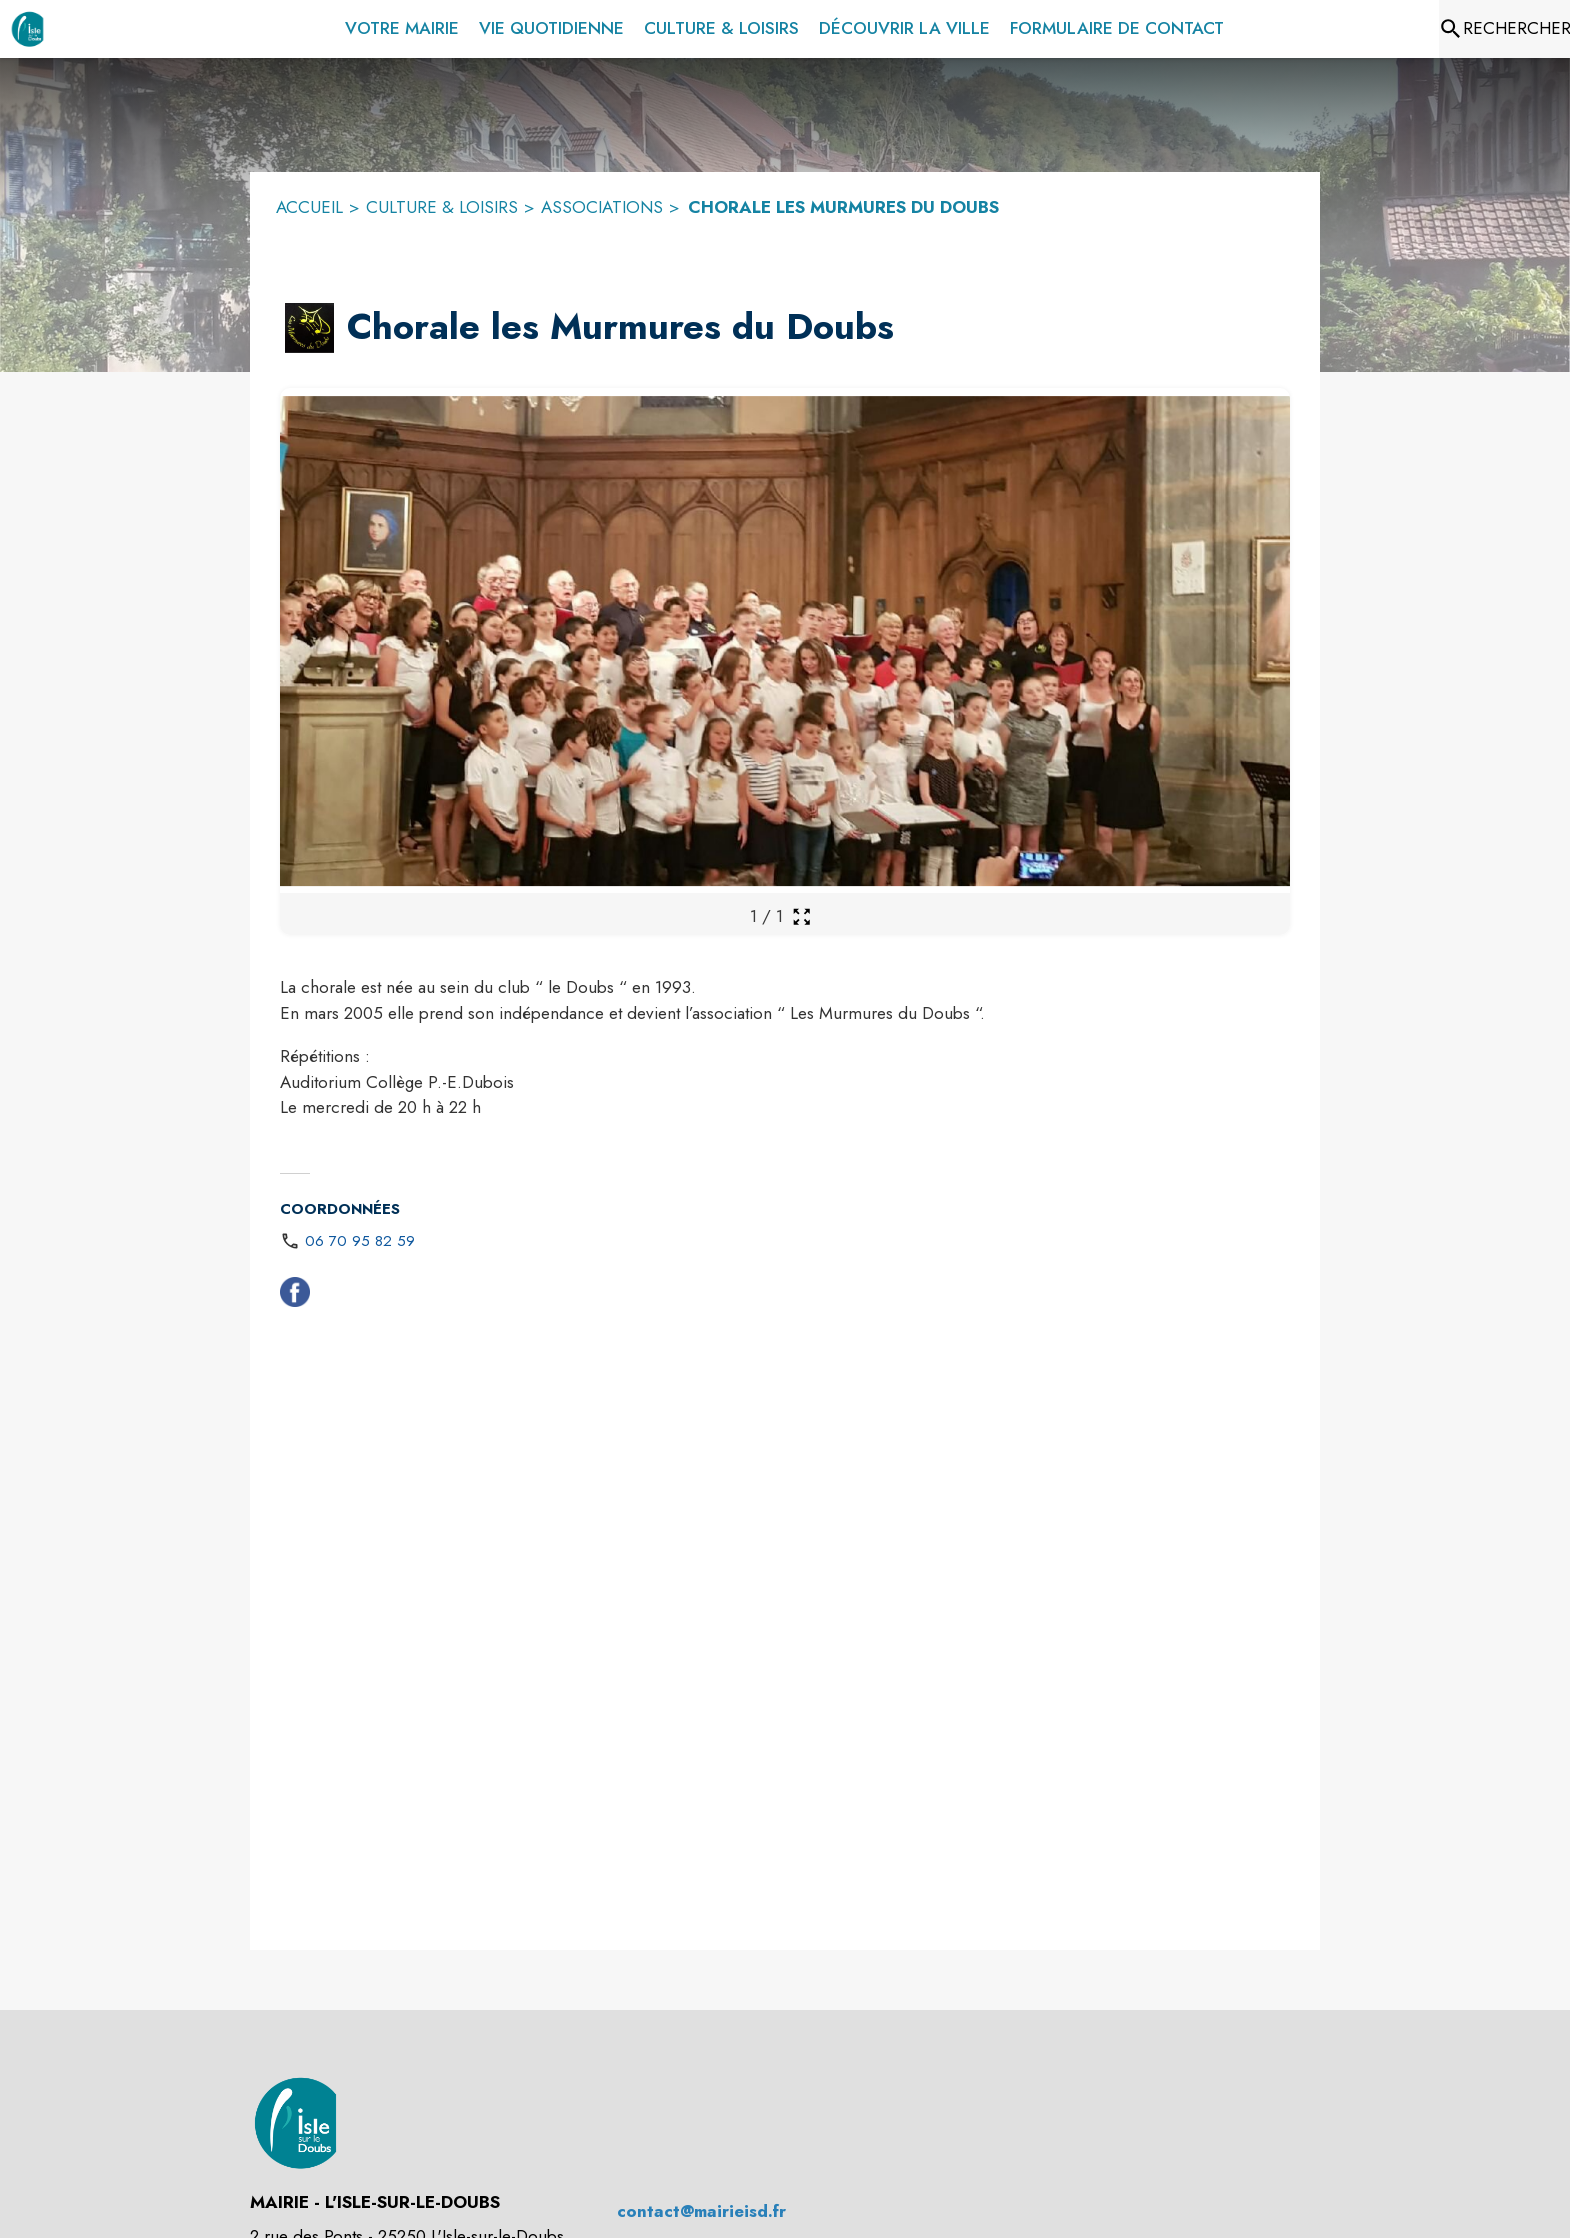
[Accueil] (27, 29)
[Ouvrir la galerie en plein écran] (801, 916)
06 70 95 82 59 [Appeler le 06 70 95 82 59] (360, 1241)
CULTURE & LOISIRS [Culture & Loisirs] (442, 207)
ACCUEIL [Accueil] (309, 207)
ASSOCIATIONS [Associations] (602, 207)
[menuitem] (402, 25)
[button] (309, 328)
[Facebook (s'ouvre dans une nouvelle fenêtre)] (295, 1296)
